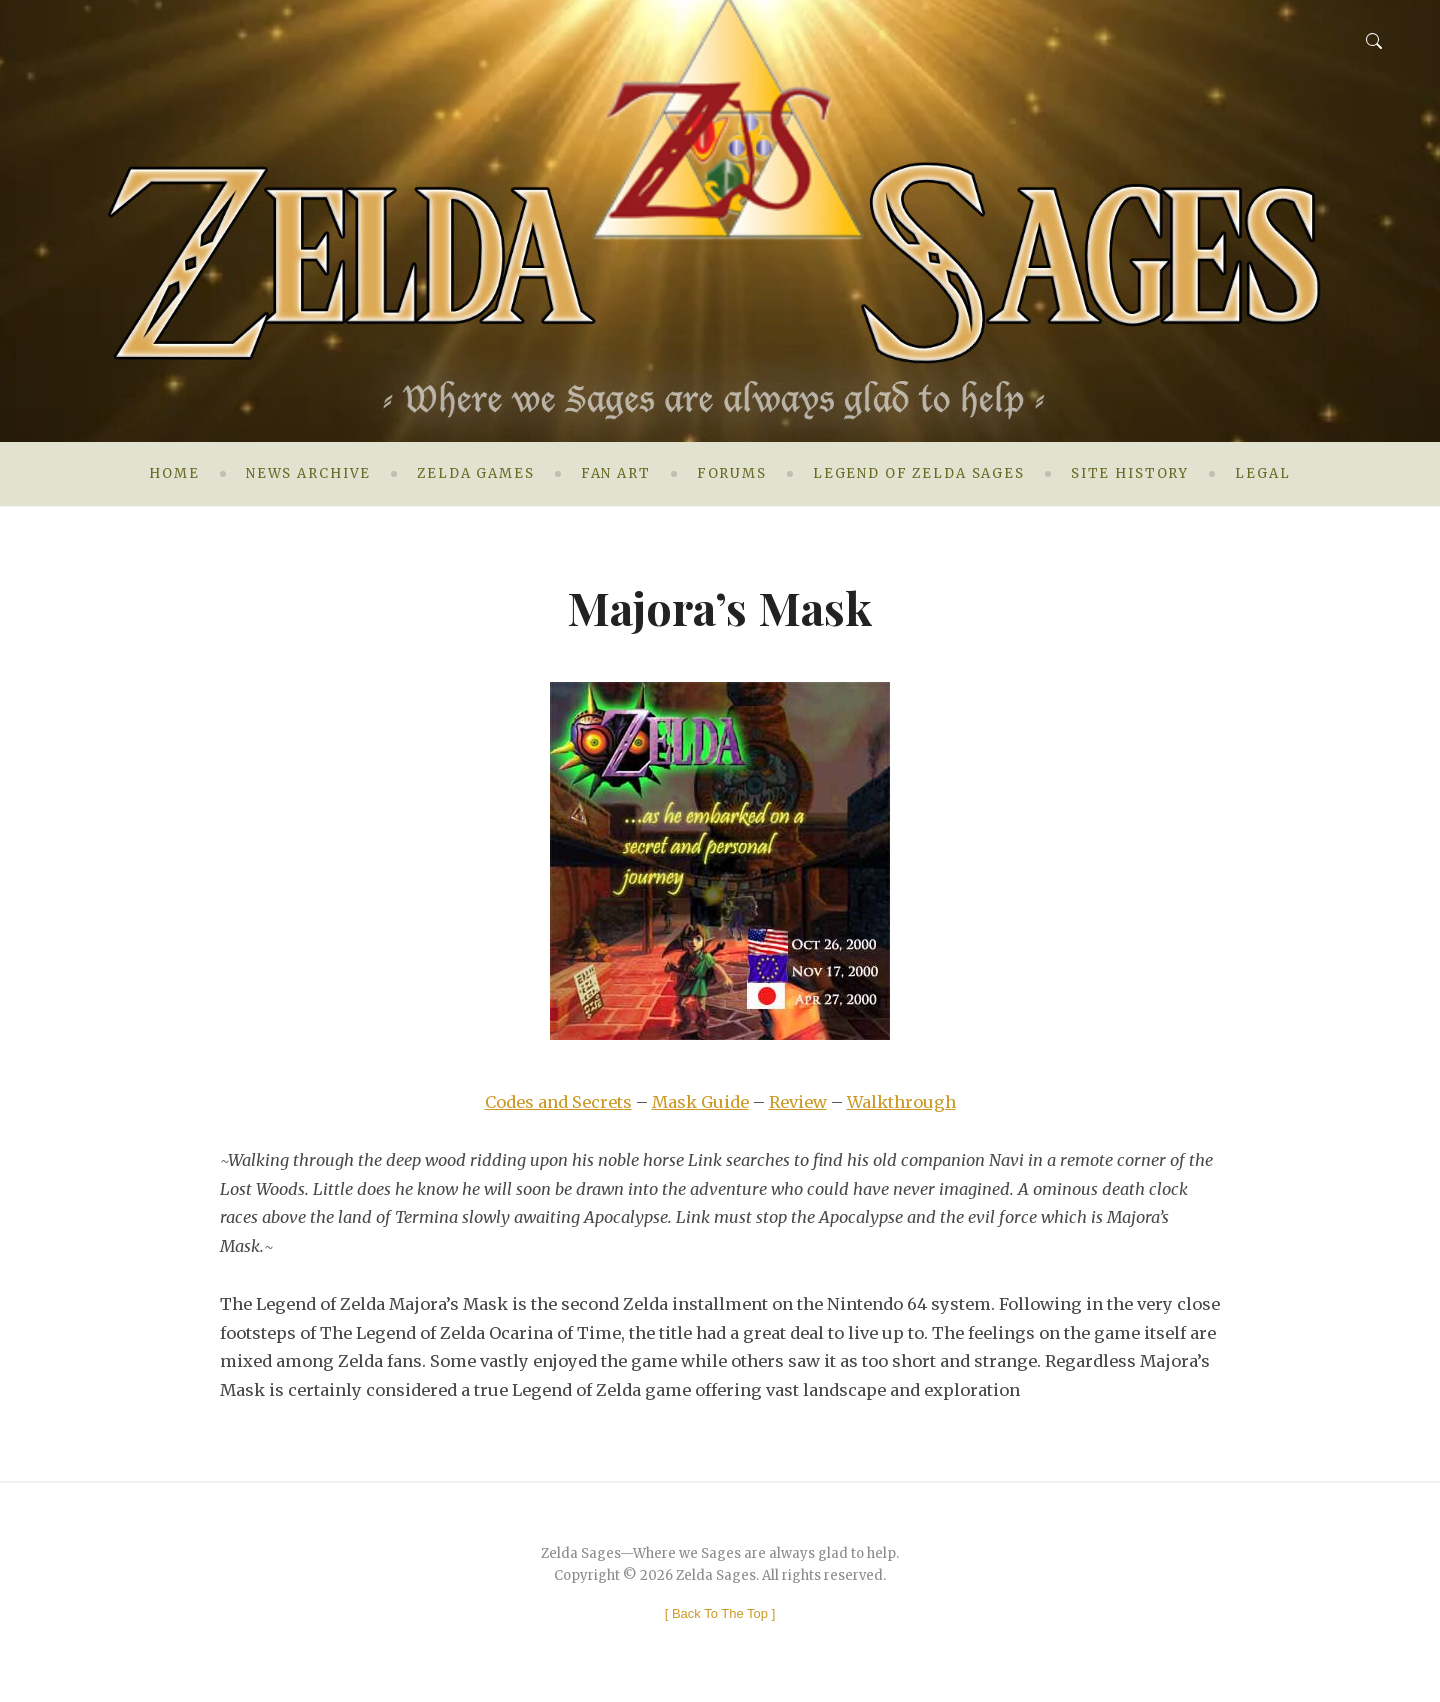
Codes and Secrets (558, 1102)
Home (174, 473)
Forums (732, 473)
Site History (1130, 473)
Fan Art (616, 473)
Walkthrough (901, 1102)
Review (798, 1102)
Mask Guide (700, 1102)
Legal (1262, 473)
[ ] (720, 1613)
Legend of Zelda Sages (919, 473)
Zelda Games (475, 473)
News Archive (308, 473)
